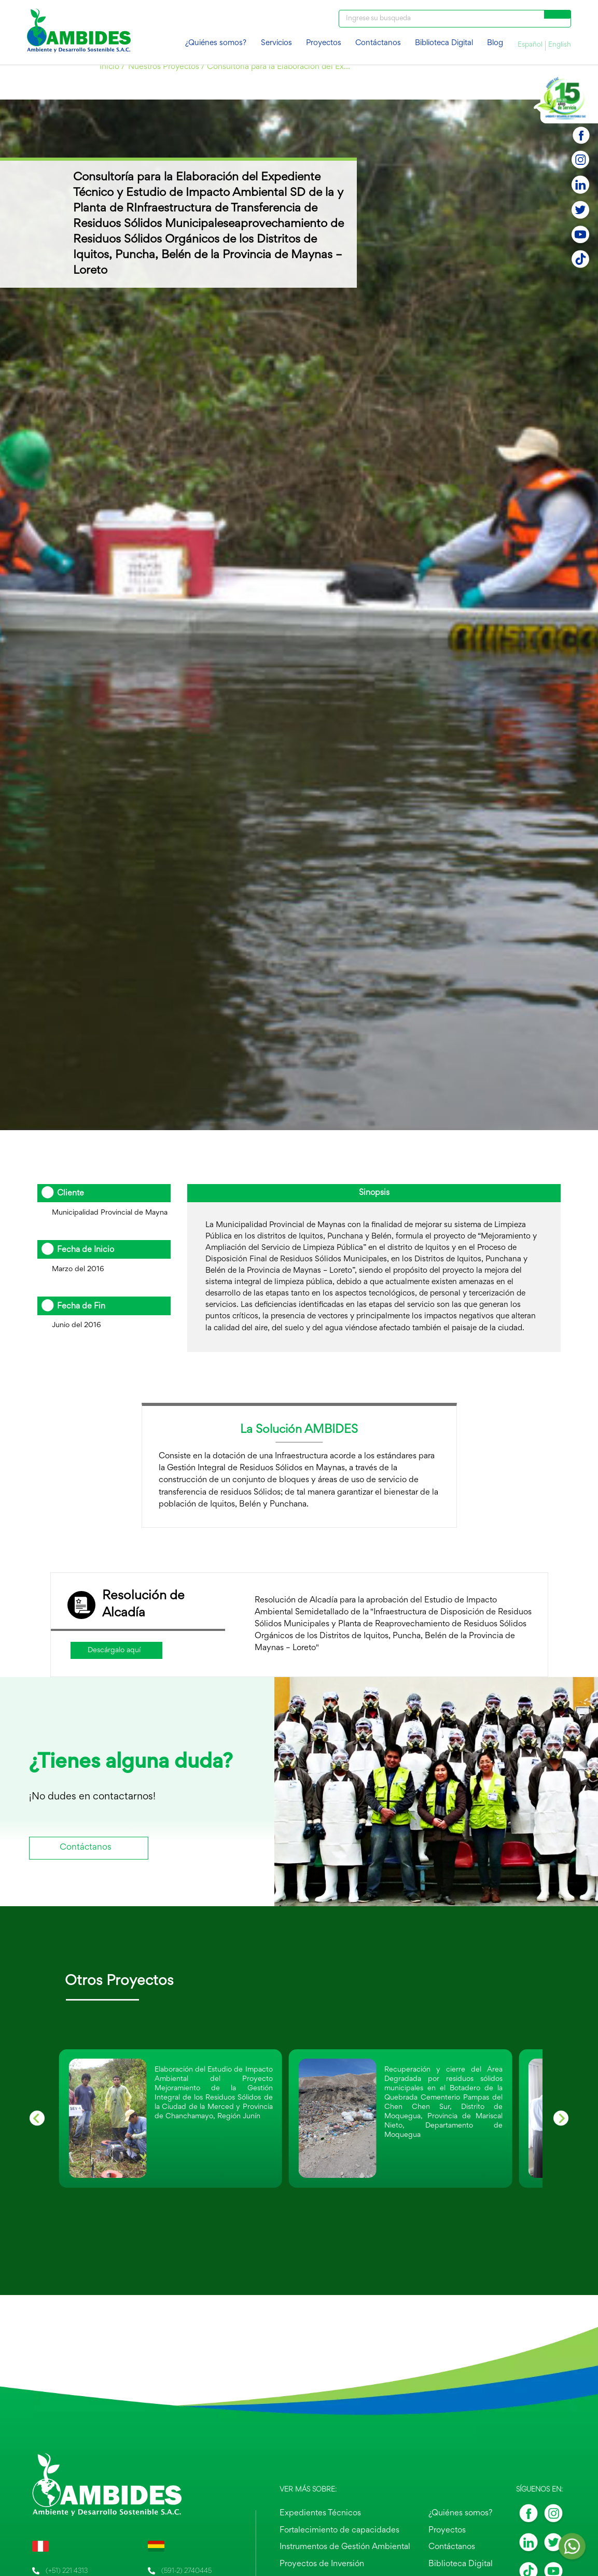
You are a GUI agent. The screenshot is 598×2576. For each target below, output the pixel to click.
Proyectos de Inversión (333, 2564)
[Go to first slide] (560, 2117)
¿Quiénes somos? (215, 43)
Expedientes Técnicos (332, 2518)
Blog (495, 43)
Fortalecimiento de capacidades (347, 2533)
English (559, 45)
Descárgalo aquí (114, 1650)
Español (530, 45)
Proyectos (323, 43)
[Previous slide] (37, 2117)
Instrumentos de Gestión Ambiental (352, 2548)
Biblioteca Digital (444, 43)
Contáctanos (378, 43)
